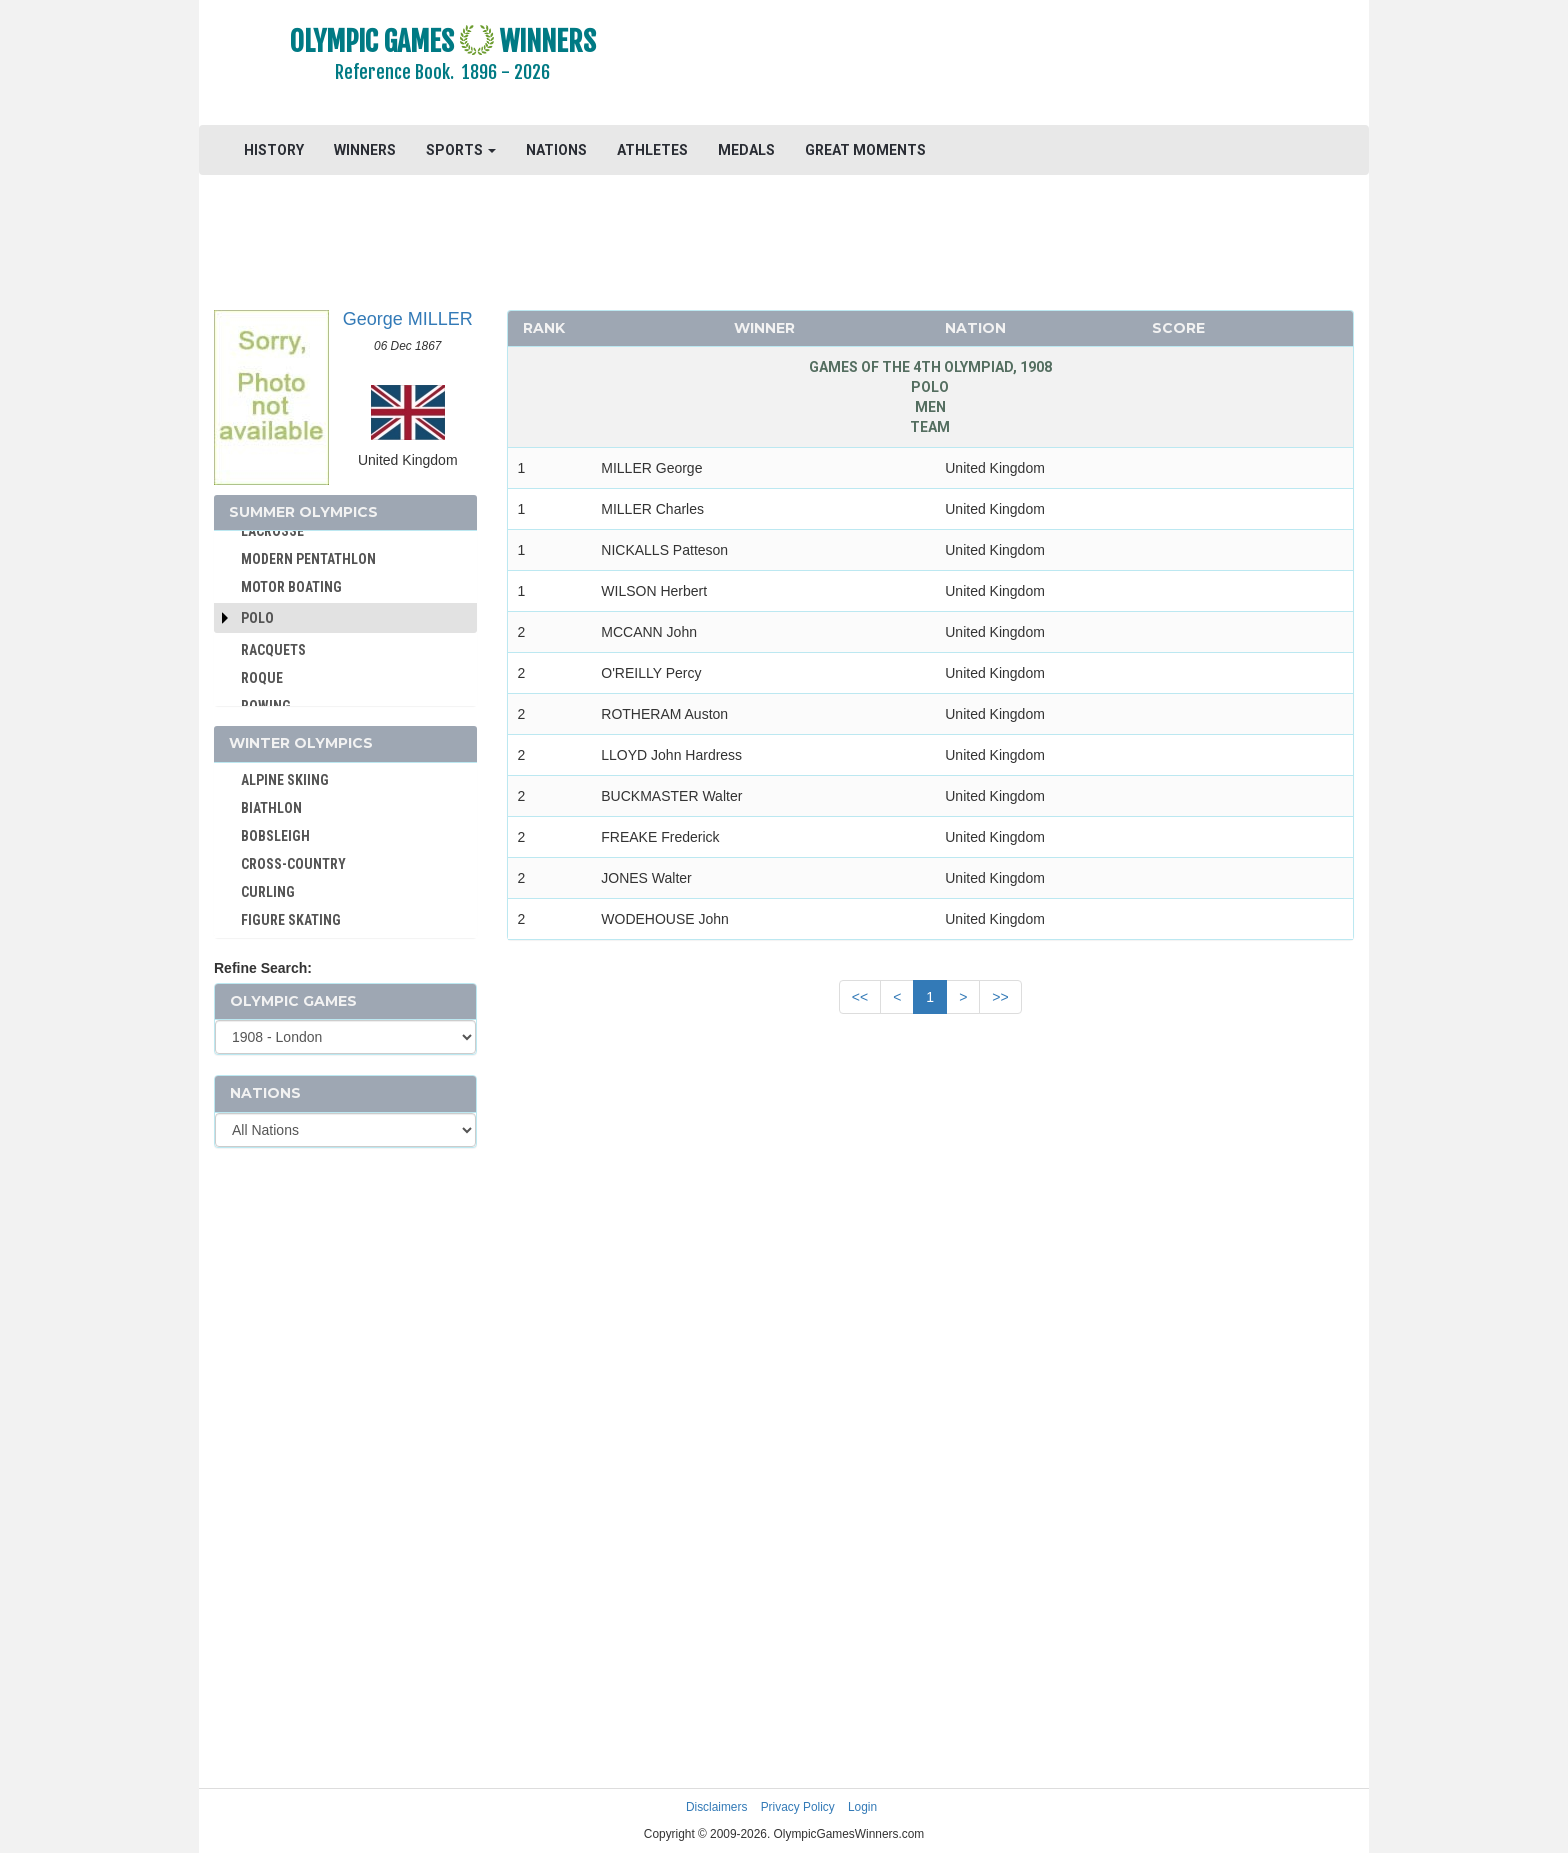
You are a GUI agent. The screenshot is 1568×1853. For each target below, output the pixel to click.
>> (1000, 997)
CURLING (268, 892)
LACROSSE (272, 531)
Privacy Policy (798, 1807)
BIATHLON (271, 808)
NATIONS (556, 150)
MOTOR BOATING (291, 587)
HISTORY (274, 150)
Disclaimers (716, 1807)
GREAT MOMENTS (865, 150)
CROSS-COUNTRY (293, 864)
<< (860, 997)
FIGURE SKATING (291, 920)
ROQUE (262, 678)
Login (862, 1807)
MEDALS (746, 150)
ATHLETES (652, 150)
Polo (257, 618)
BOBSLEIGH (275, 836)
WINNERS (365, 150)
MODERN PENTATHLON (308, 559)
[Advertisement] (1028, 65)
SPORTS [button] (461, 150)
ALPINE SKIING (285, 780)
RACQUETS (273, 650)
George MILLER (408, 319)
